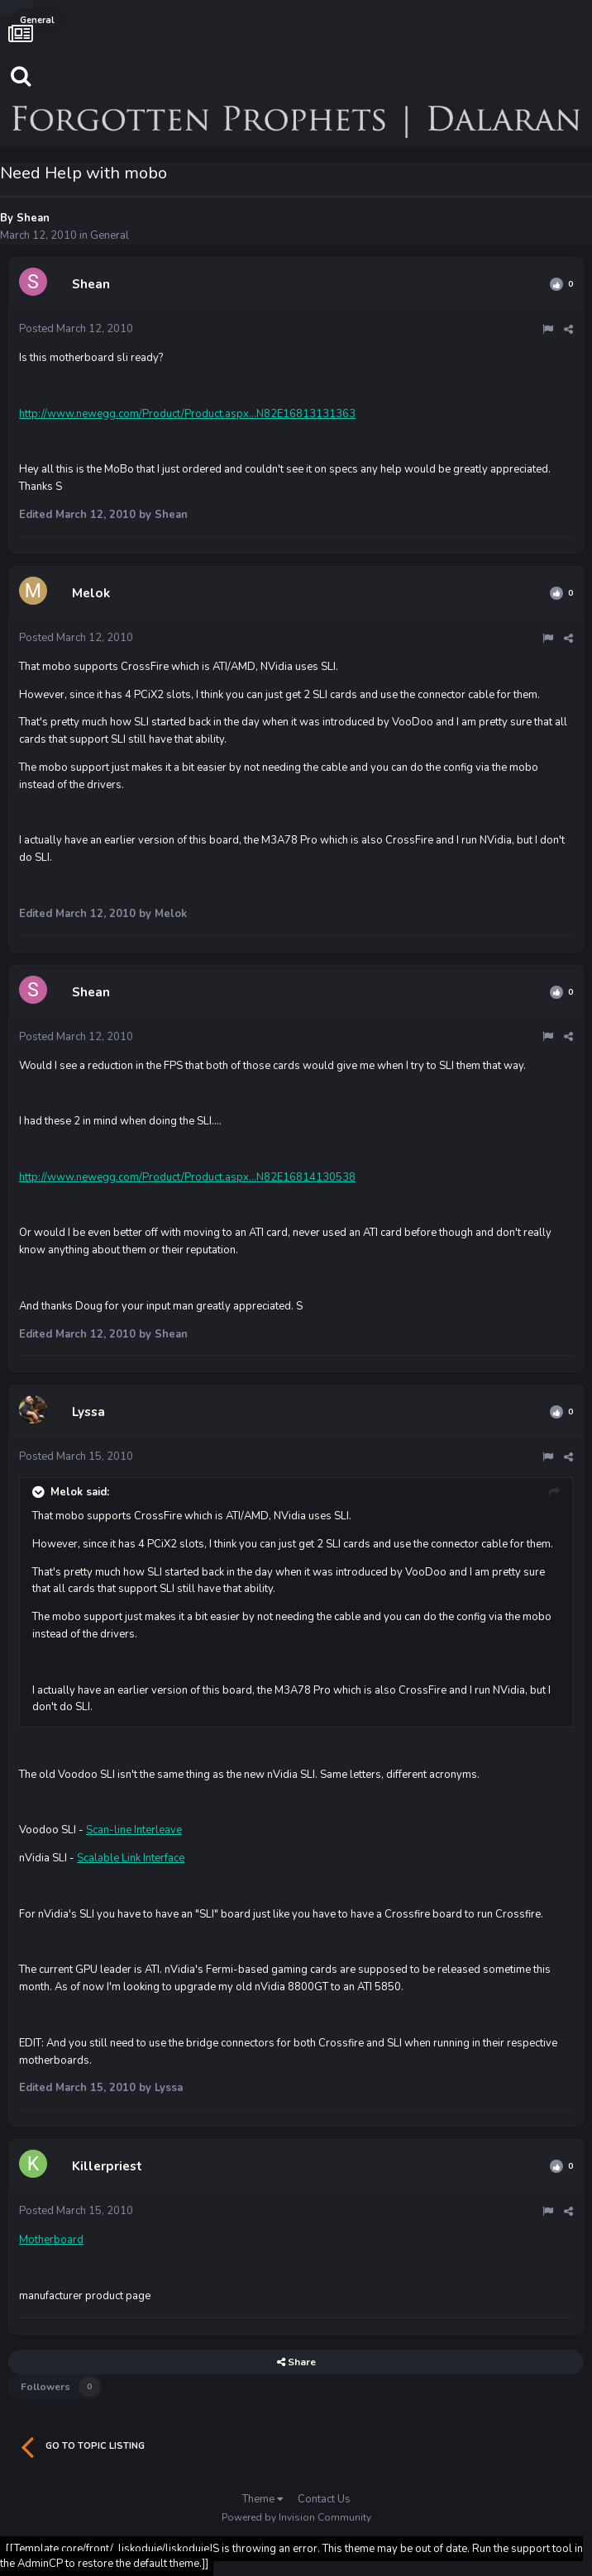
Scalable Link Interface (130, 1858)
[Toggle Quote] (39, 1492)
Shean (33, 218)
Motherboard (51, 2239)
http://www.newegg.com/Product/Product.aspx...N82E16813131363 (187, 413)
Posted (76, 328)
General (109, 235)
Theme (262, 2499)
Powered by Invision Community (296, 2517)
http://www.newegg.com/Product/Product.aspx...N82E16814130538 (187, 1177)
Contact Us (324, 2499)
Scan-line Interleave (134, 1830)
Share (296, 2362)
